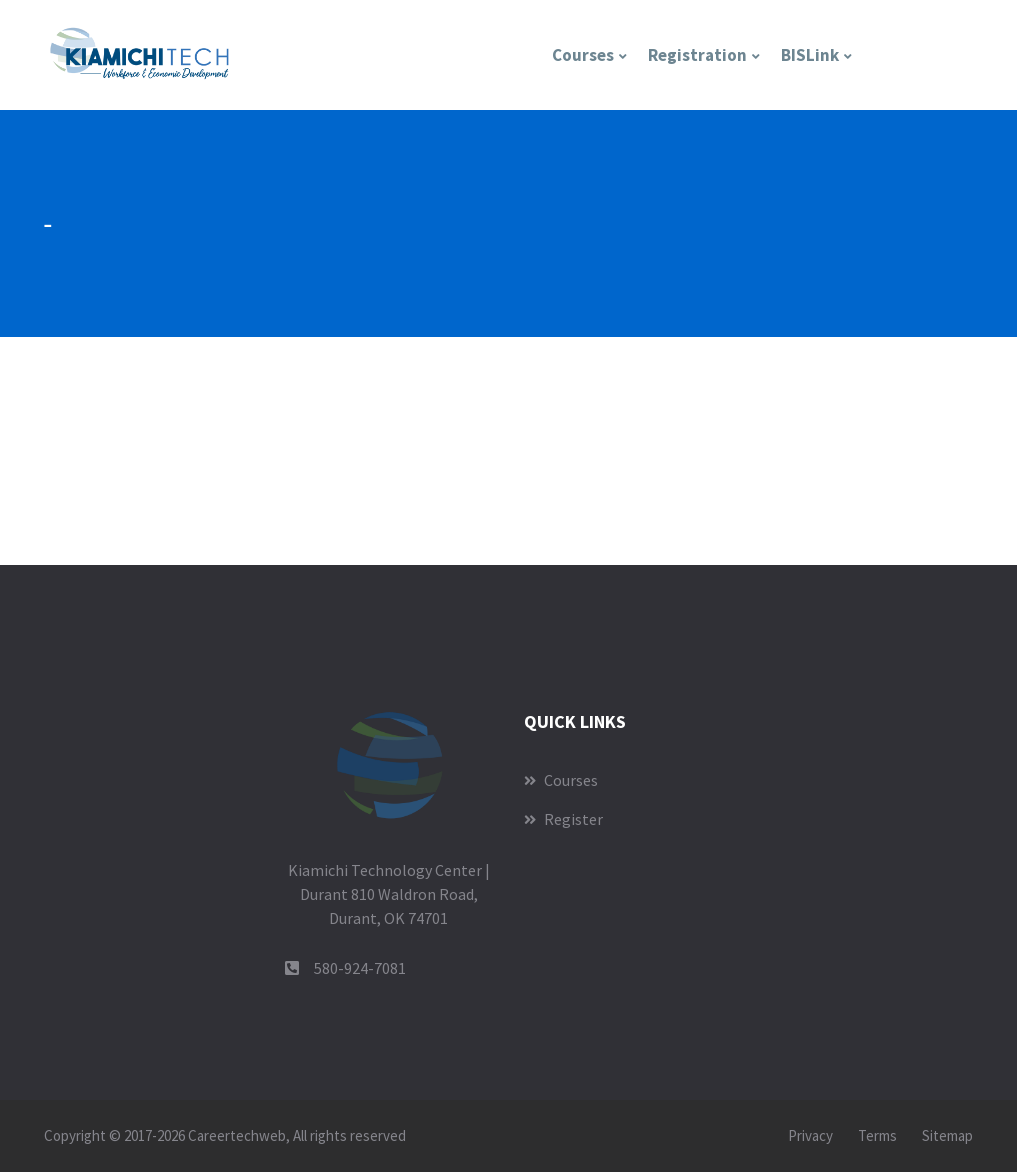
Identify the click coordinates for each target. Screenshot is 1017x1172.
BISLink (810, 55)
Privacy (810, 1135)
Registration (697, 55)
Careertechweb (237, 1135)
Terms (877, 1135)
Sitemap (947, 1135)
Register (563, 819)
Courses (583, 55)
